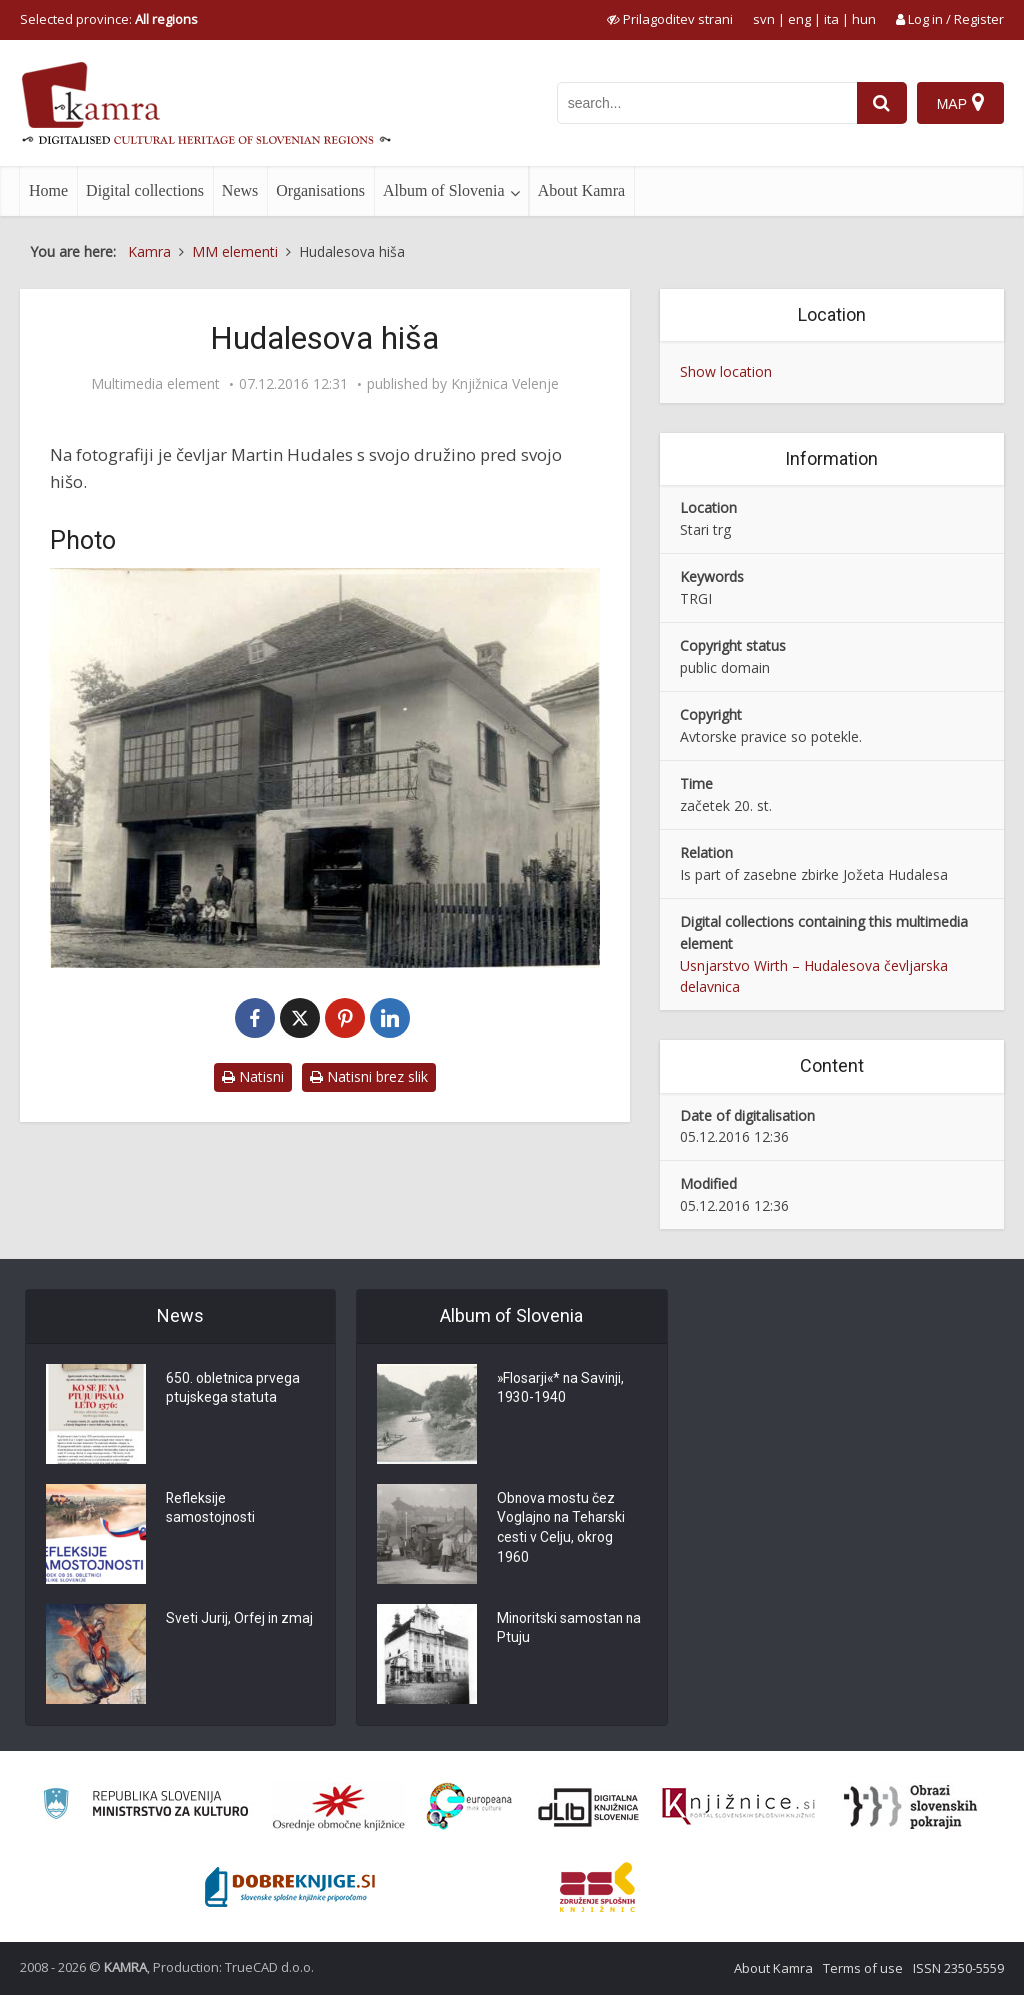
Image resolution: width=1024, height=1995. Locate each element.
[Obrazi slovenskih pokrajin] (910, 1807)
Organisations (320, 190)
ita (831, 19)
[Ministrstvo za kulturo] (145, 1806)
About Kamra (582, 190)
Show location (726, 371)
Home (48, 190)
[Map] (960, 103)
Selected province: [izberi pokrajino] (109, 19)
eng (799, 19)
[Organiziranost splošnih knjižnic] (339, 1807)
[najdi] (882, 103)
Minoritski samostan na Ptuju (570, 1629)
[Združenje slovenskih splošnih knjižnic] (738, 1807)
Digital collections (145, 190)
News (240, 190)
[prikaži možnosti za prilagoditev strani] (670, 19)
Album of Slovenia (444, 190)
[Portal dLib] (589, 1807)
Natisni (253, 1076)
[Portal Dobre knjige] (290, 1887)
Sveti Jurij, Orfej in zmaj (240, 1619)
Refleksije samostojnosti (211, 1509)
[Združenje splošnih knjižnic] (597, 1887)
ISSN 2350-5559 (958, 1968)
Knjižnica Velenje (505, 384)
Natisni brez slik (369, 1076)
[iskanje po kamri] (707, 103)
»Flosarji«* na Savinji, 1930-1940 (562, 1389)
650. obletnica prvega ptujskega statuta (233, 1389)
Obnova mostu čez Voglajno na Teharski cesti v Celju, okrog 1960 (562, 1529)
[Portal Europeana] (469, 1806)
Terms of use (863, 1968)
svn (764, 19)
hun (864, 19)
